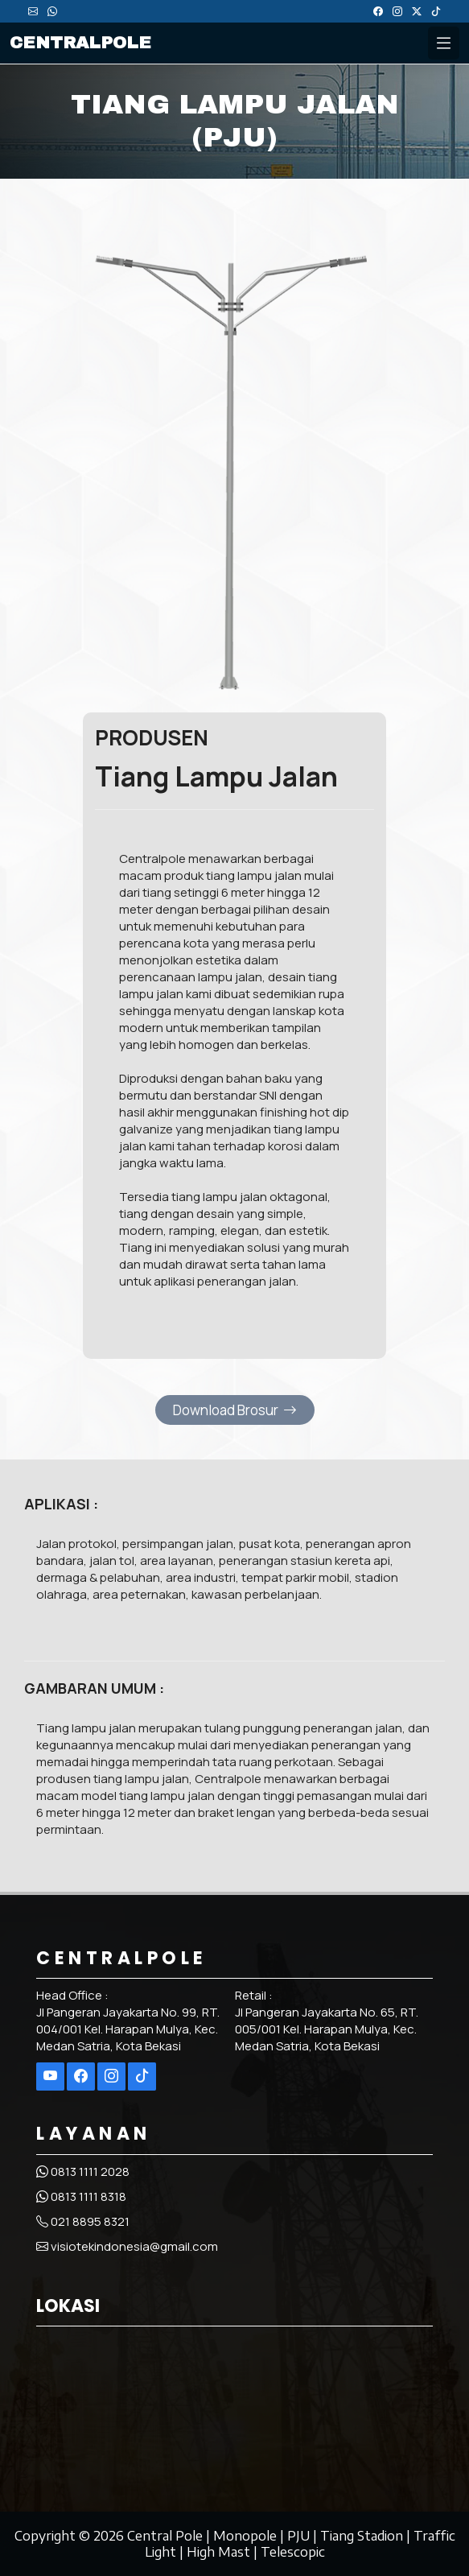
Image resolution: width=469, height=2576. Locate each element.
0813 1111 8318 (81, 2196)
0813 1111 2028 (83, 2171)
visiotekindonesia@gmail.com (127, 2246)
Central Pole (165, 2536)
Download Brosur (235, 1410)
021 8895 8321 (83, 2221)
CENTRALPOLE (80, 43)
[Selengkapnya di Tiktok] (142, 2076)
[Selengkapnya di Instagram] (111, 2076)
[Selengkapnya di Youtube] (50, 2076)
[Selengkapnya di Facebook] (81, 2076)
